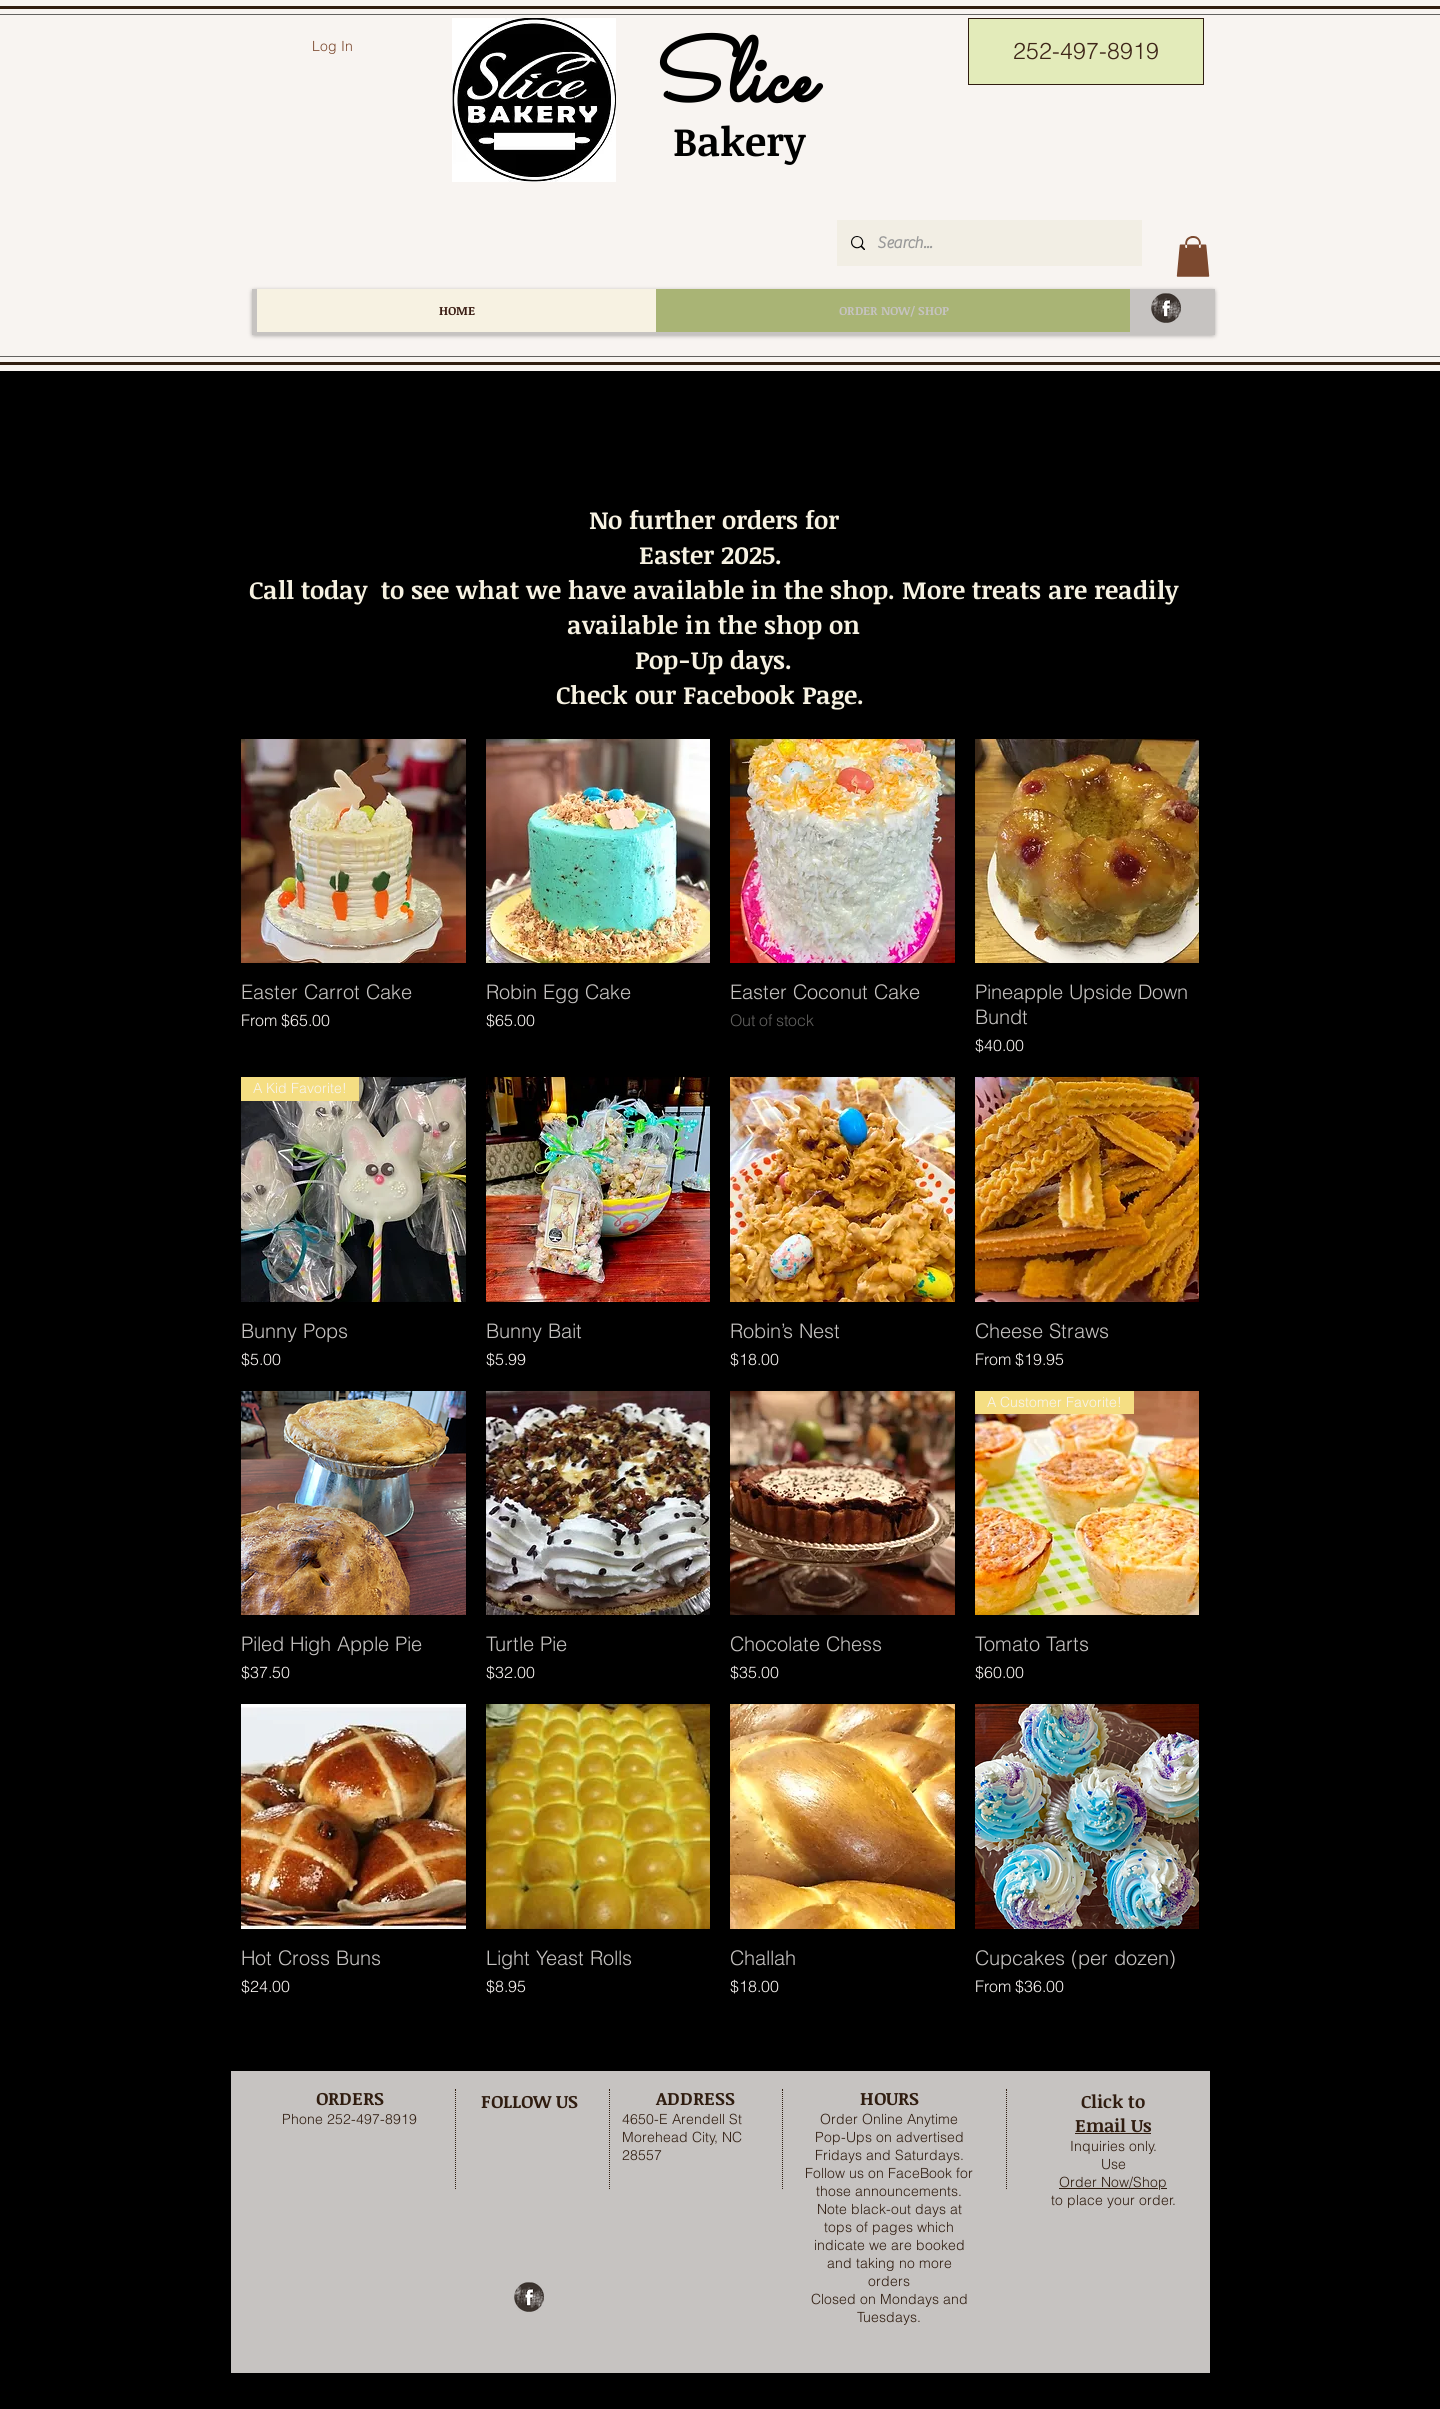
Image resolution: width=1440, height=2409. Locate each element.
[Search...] (988, 243)
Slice (728, 83)
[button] (1193, 256)
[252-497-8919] (1086, 51)
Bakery (728, 140)
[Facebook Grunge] (1166, 308)
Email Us (1113, 2125)
